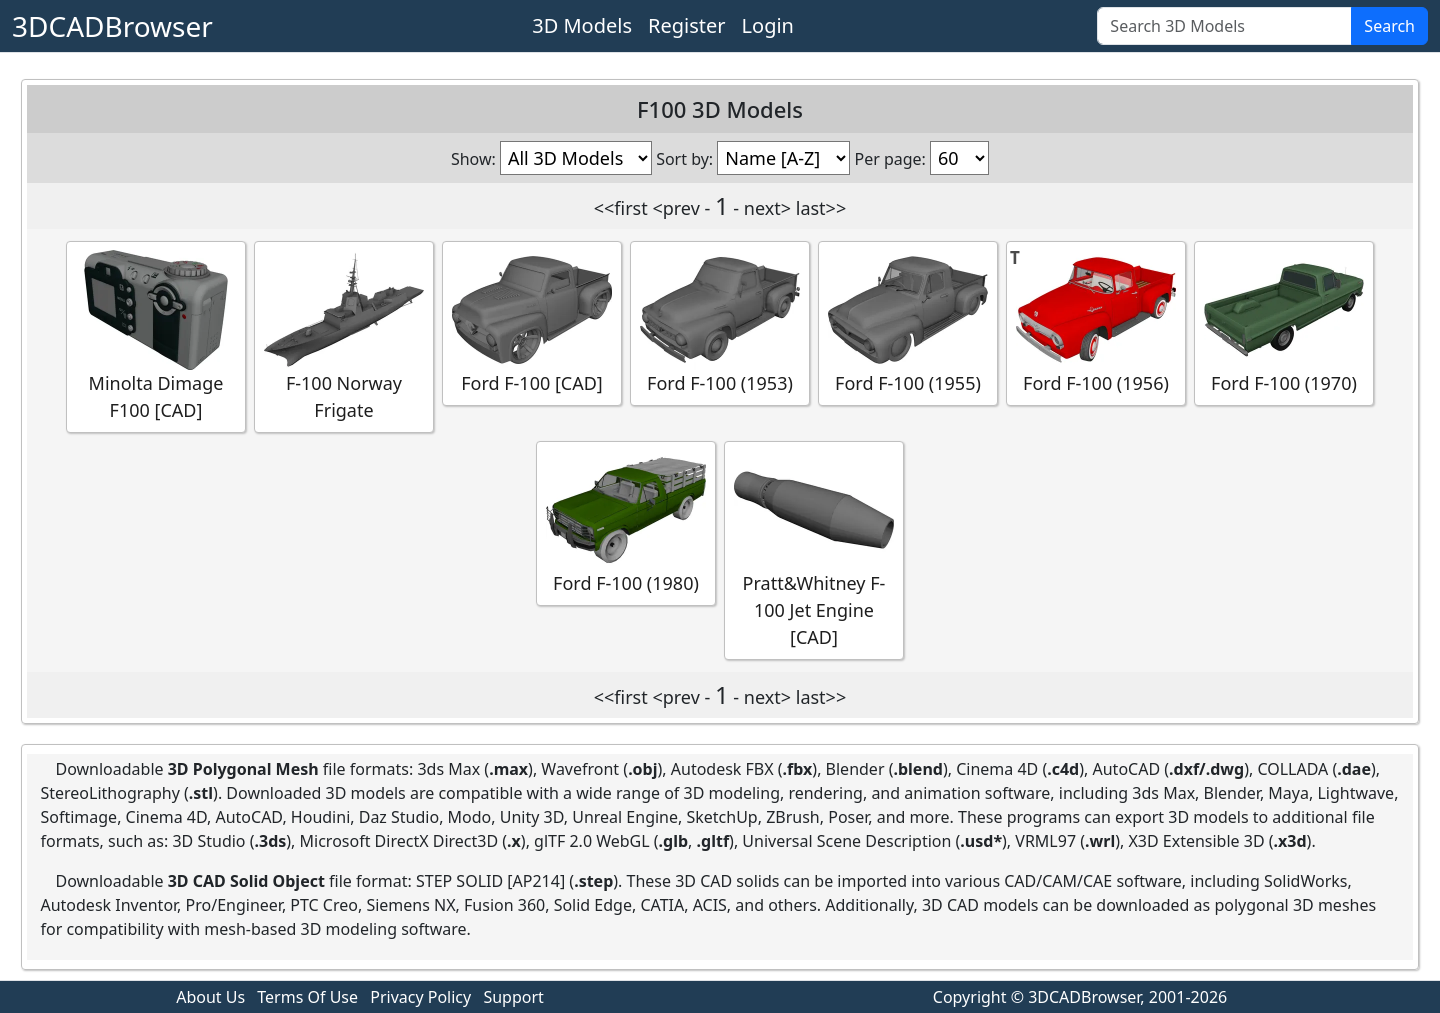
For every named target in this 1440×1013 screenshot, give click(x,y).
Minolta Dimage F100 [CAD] (156, 336)
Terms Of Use (307, 997)
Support (513, 997)
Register (687, 25)
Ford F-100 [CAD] (532, 322)
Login (768, 25)
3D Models (582, 25)
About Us (210, 997)
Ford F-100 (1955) (908, 322)
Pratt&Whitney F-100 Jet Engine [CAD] (814, 549)
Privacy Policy (420, 997)
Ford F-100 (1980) (626, 522)
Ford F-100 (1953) (720, 322)
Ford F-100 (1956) (1096, 322)
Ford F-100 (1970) (1284, 322)
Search (1389, 26)
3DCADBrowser (112, 26)
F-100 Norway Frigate (344, 336)
